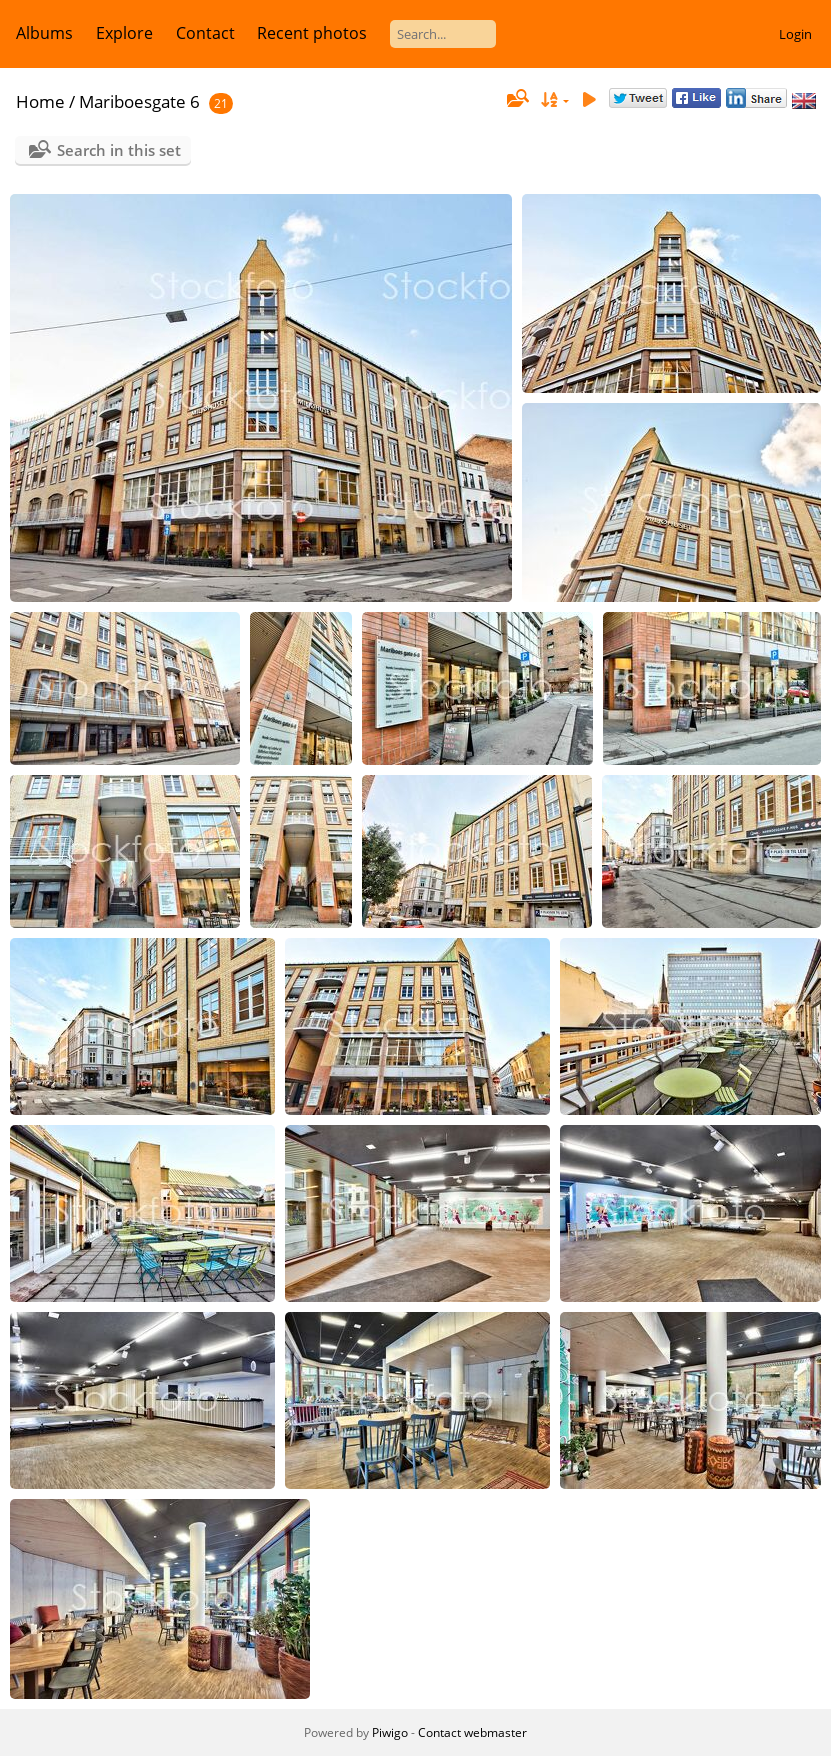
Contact (205, 33)
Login (795, 34)
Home (40, 101)
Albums (44, 33)
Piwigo (390, 1732)
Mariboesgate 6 (139, 101)
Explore (124, 33)
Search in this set (119, 150)
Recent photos (312, 33)
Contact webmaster (472, 1732)
